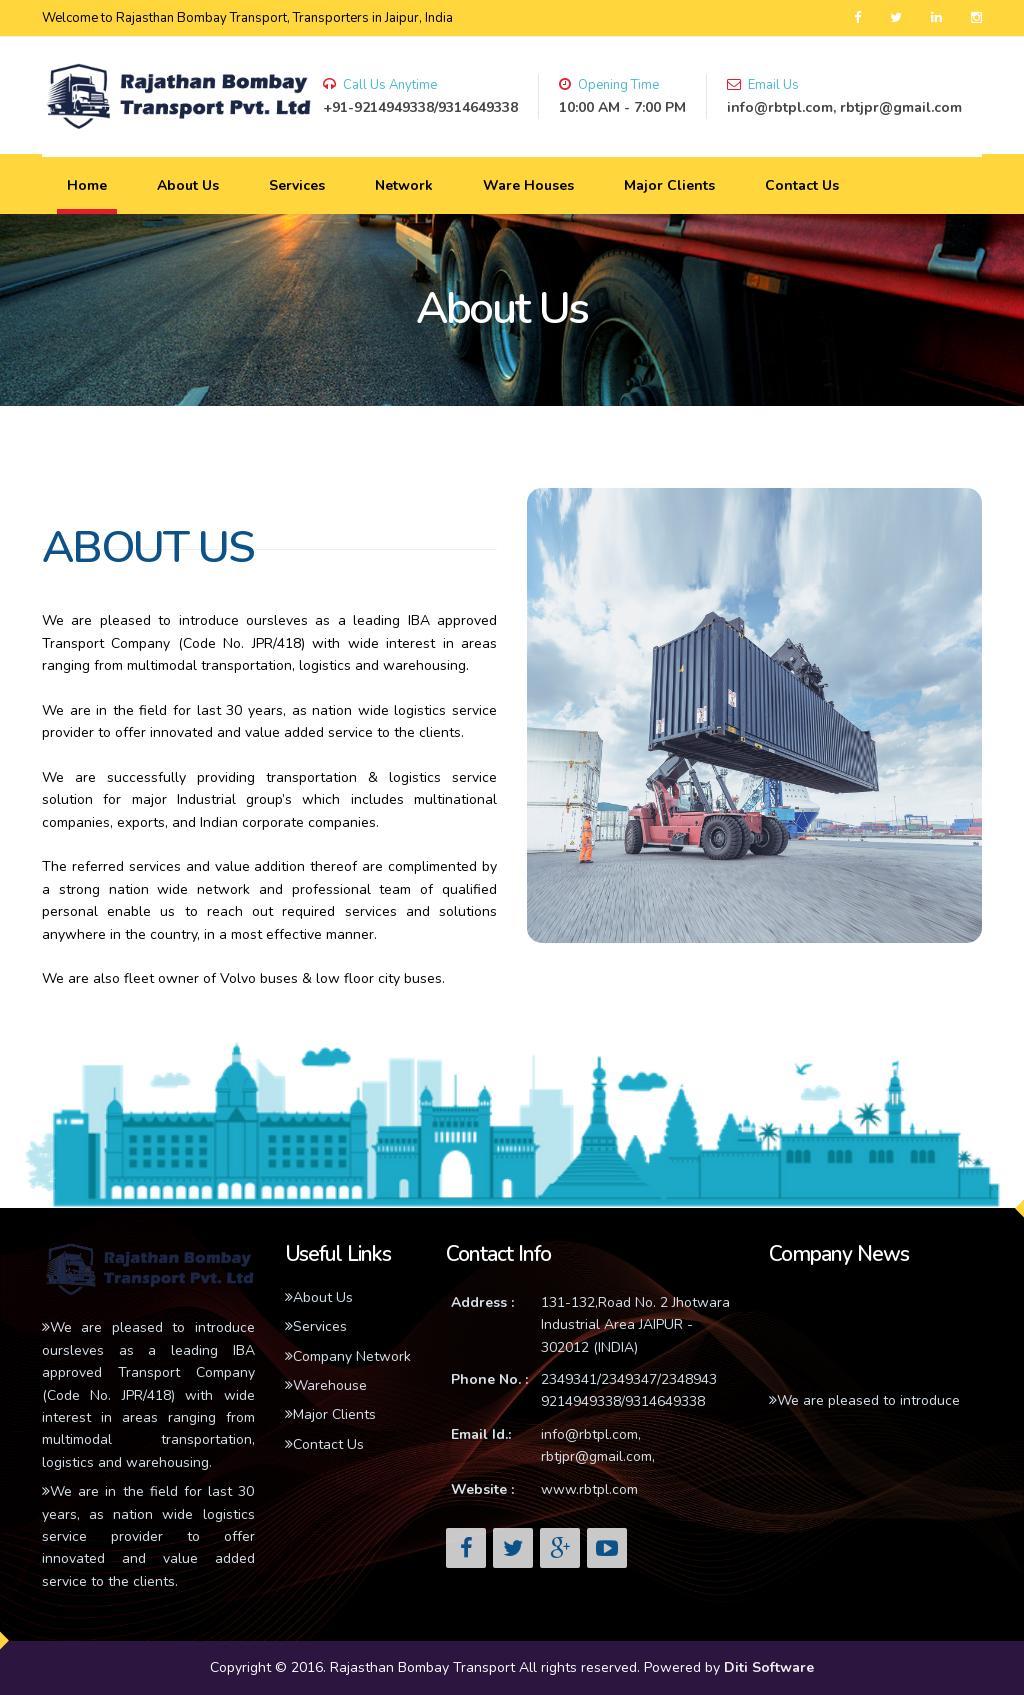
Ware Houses (528, 185)
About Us (188, 185)
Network (404, 185)
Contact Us (802, 185)
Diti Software (769, 1667)
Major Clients (669, 185)
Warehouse (326, 1385)
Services (297, 185)
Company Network (348, 1356)
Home (87, 185)
